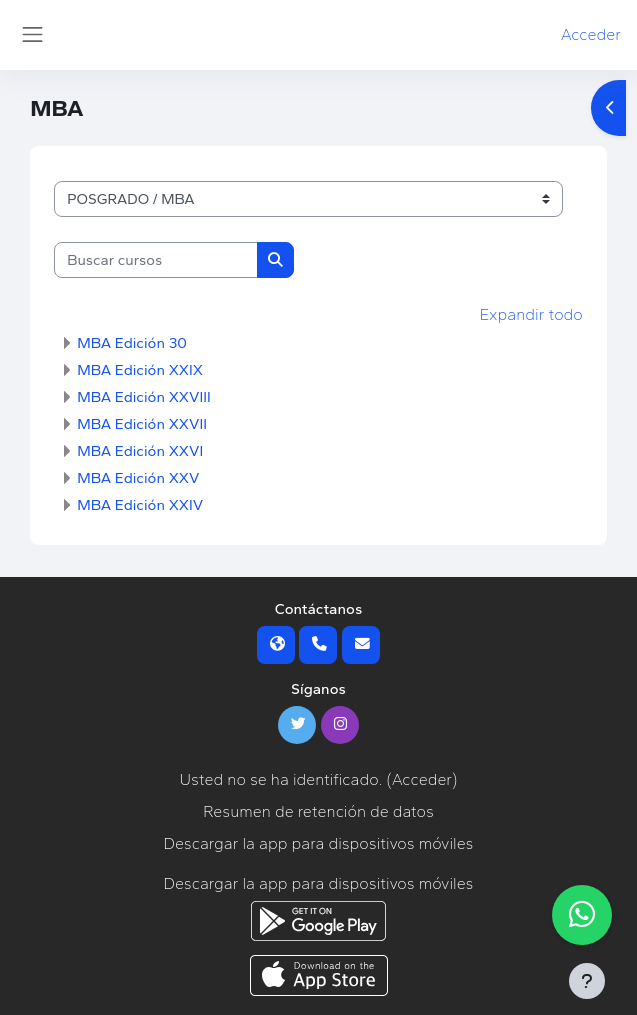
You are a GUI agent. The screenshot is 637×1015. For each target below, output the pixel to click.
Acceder (591, 34)
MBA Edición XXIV (140, 505)
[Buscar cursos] (156, 260)
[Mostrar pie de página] (587, 981)
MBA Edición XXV (138, 478)
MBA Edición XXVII (142, 424)
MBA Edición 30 (132, 343)
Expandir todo (531, 314)
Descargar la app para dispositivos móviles (319, 843)
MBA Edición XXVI (140, 451)
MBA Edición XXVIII (144, 397)
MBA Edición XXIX (140, 370)
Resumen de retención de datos (318, 811)
